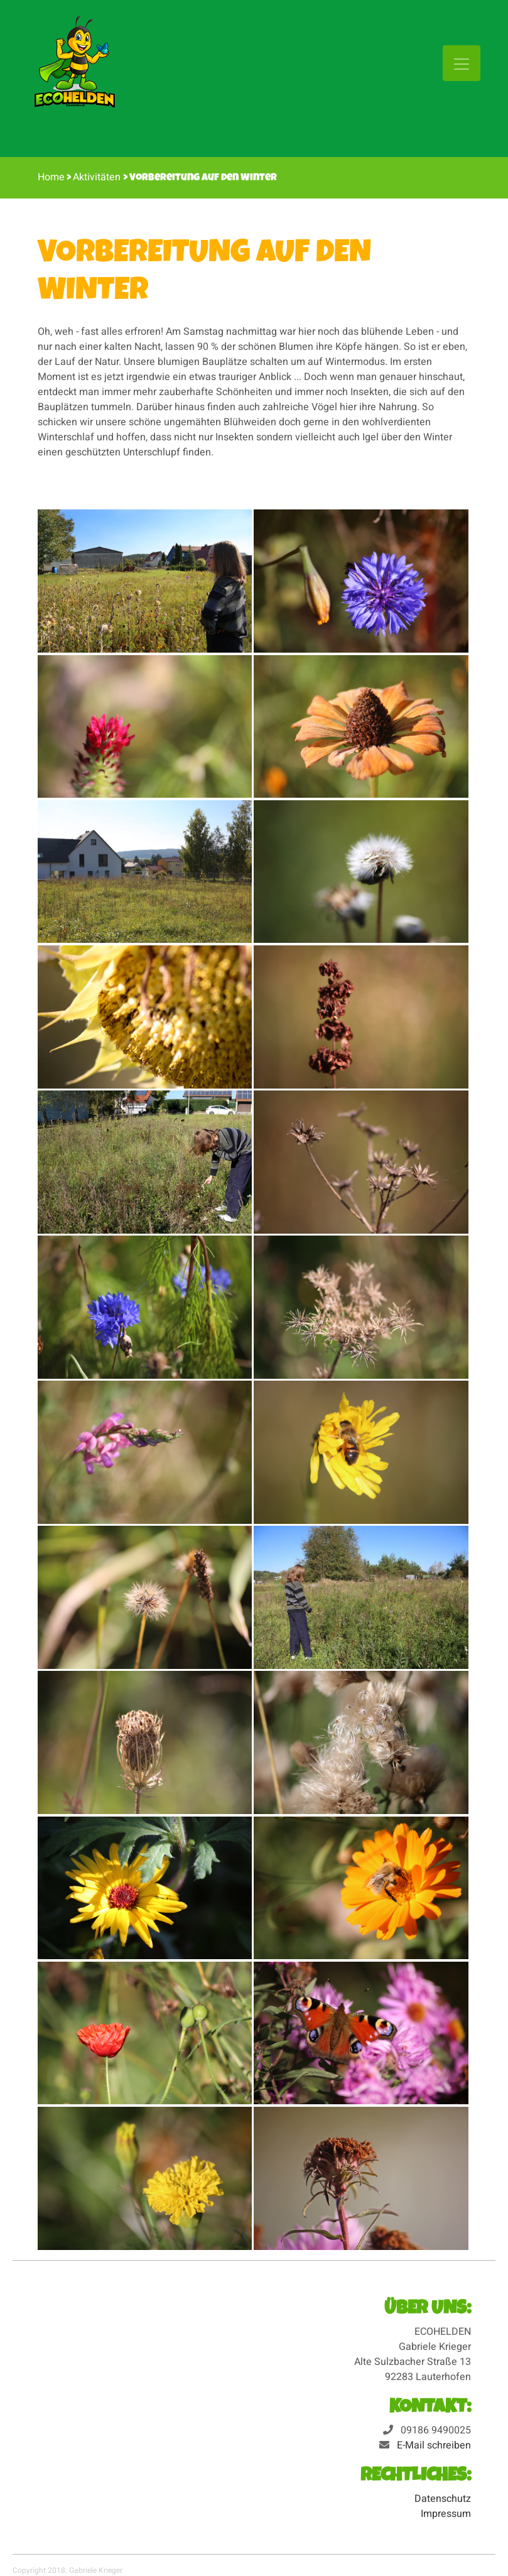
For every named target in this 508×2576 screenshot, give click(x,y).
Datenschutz (442, 2498)
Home (51, 177)
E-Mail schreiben (434, 2445)
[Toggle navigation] (461, 63)
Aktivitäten (98, 177)
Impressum (446, 2513)
